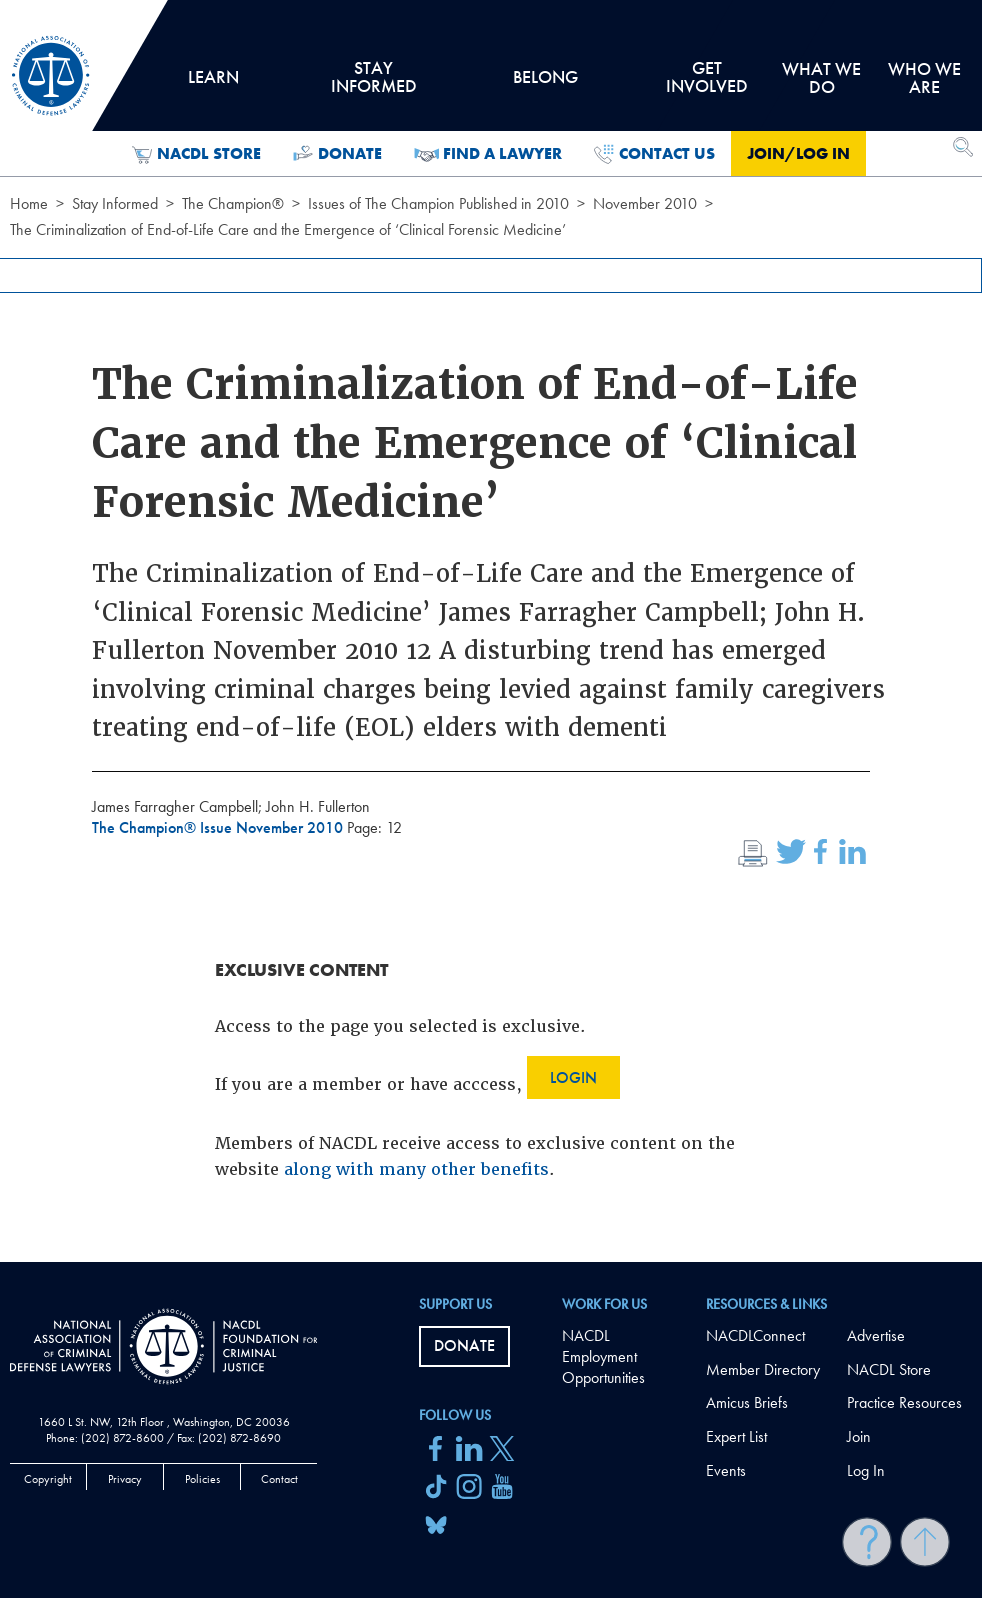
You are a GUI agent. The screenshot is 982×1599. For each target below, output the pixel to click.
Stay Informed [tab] (374, 84)
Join (859, 1436)
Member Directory (763, 1369)
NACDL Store (196, 154)
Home (29, 203)
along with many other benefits (416, 1169)
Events (726, 1470)
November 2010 (645, 203)
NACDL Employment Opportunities (603, 1356)
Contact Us (654, 154)
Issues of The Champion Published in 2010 (438, 203)
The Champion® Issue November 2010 (219, 827)
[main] (491, 631)
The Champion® (233, 203)
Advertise (876, 1335)
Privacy (125, 1479)
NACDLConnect (755, 1335)
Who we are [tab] (924, 77)
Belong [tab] (545, 84)
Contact (279, 1479)
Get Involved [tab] (706, 84)
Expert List (736, 1436)
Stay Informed (115, 203)
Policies (202, 1479)
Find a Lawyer (488, 154)
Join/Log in (798, 153)
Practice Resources (904, 1402)
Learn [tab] (214, 84)
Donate (337, 154)
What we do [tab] (821, 77)
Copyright (48, 1479)
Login (573, 1077)
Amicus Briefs (747, 1402)
